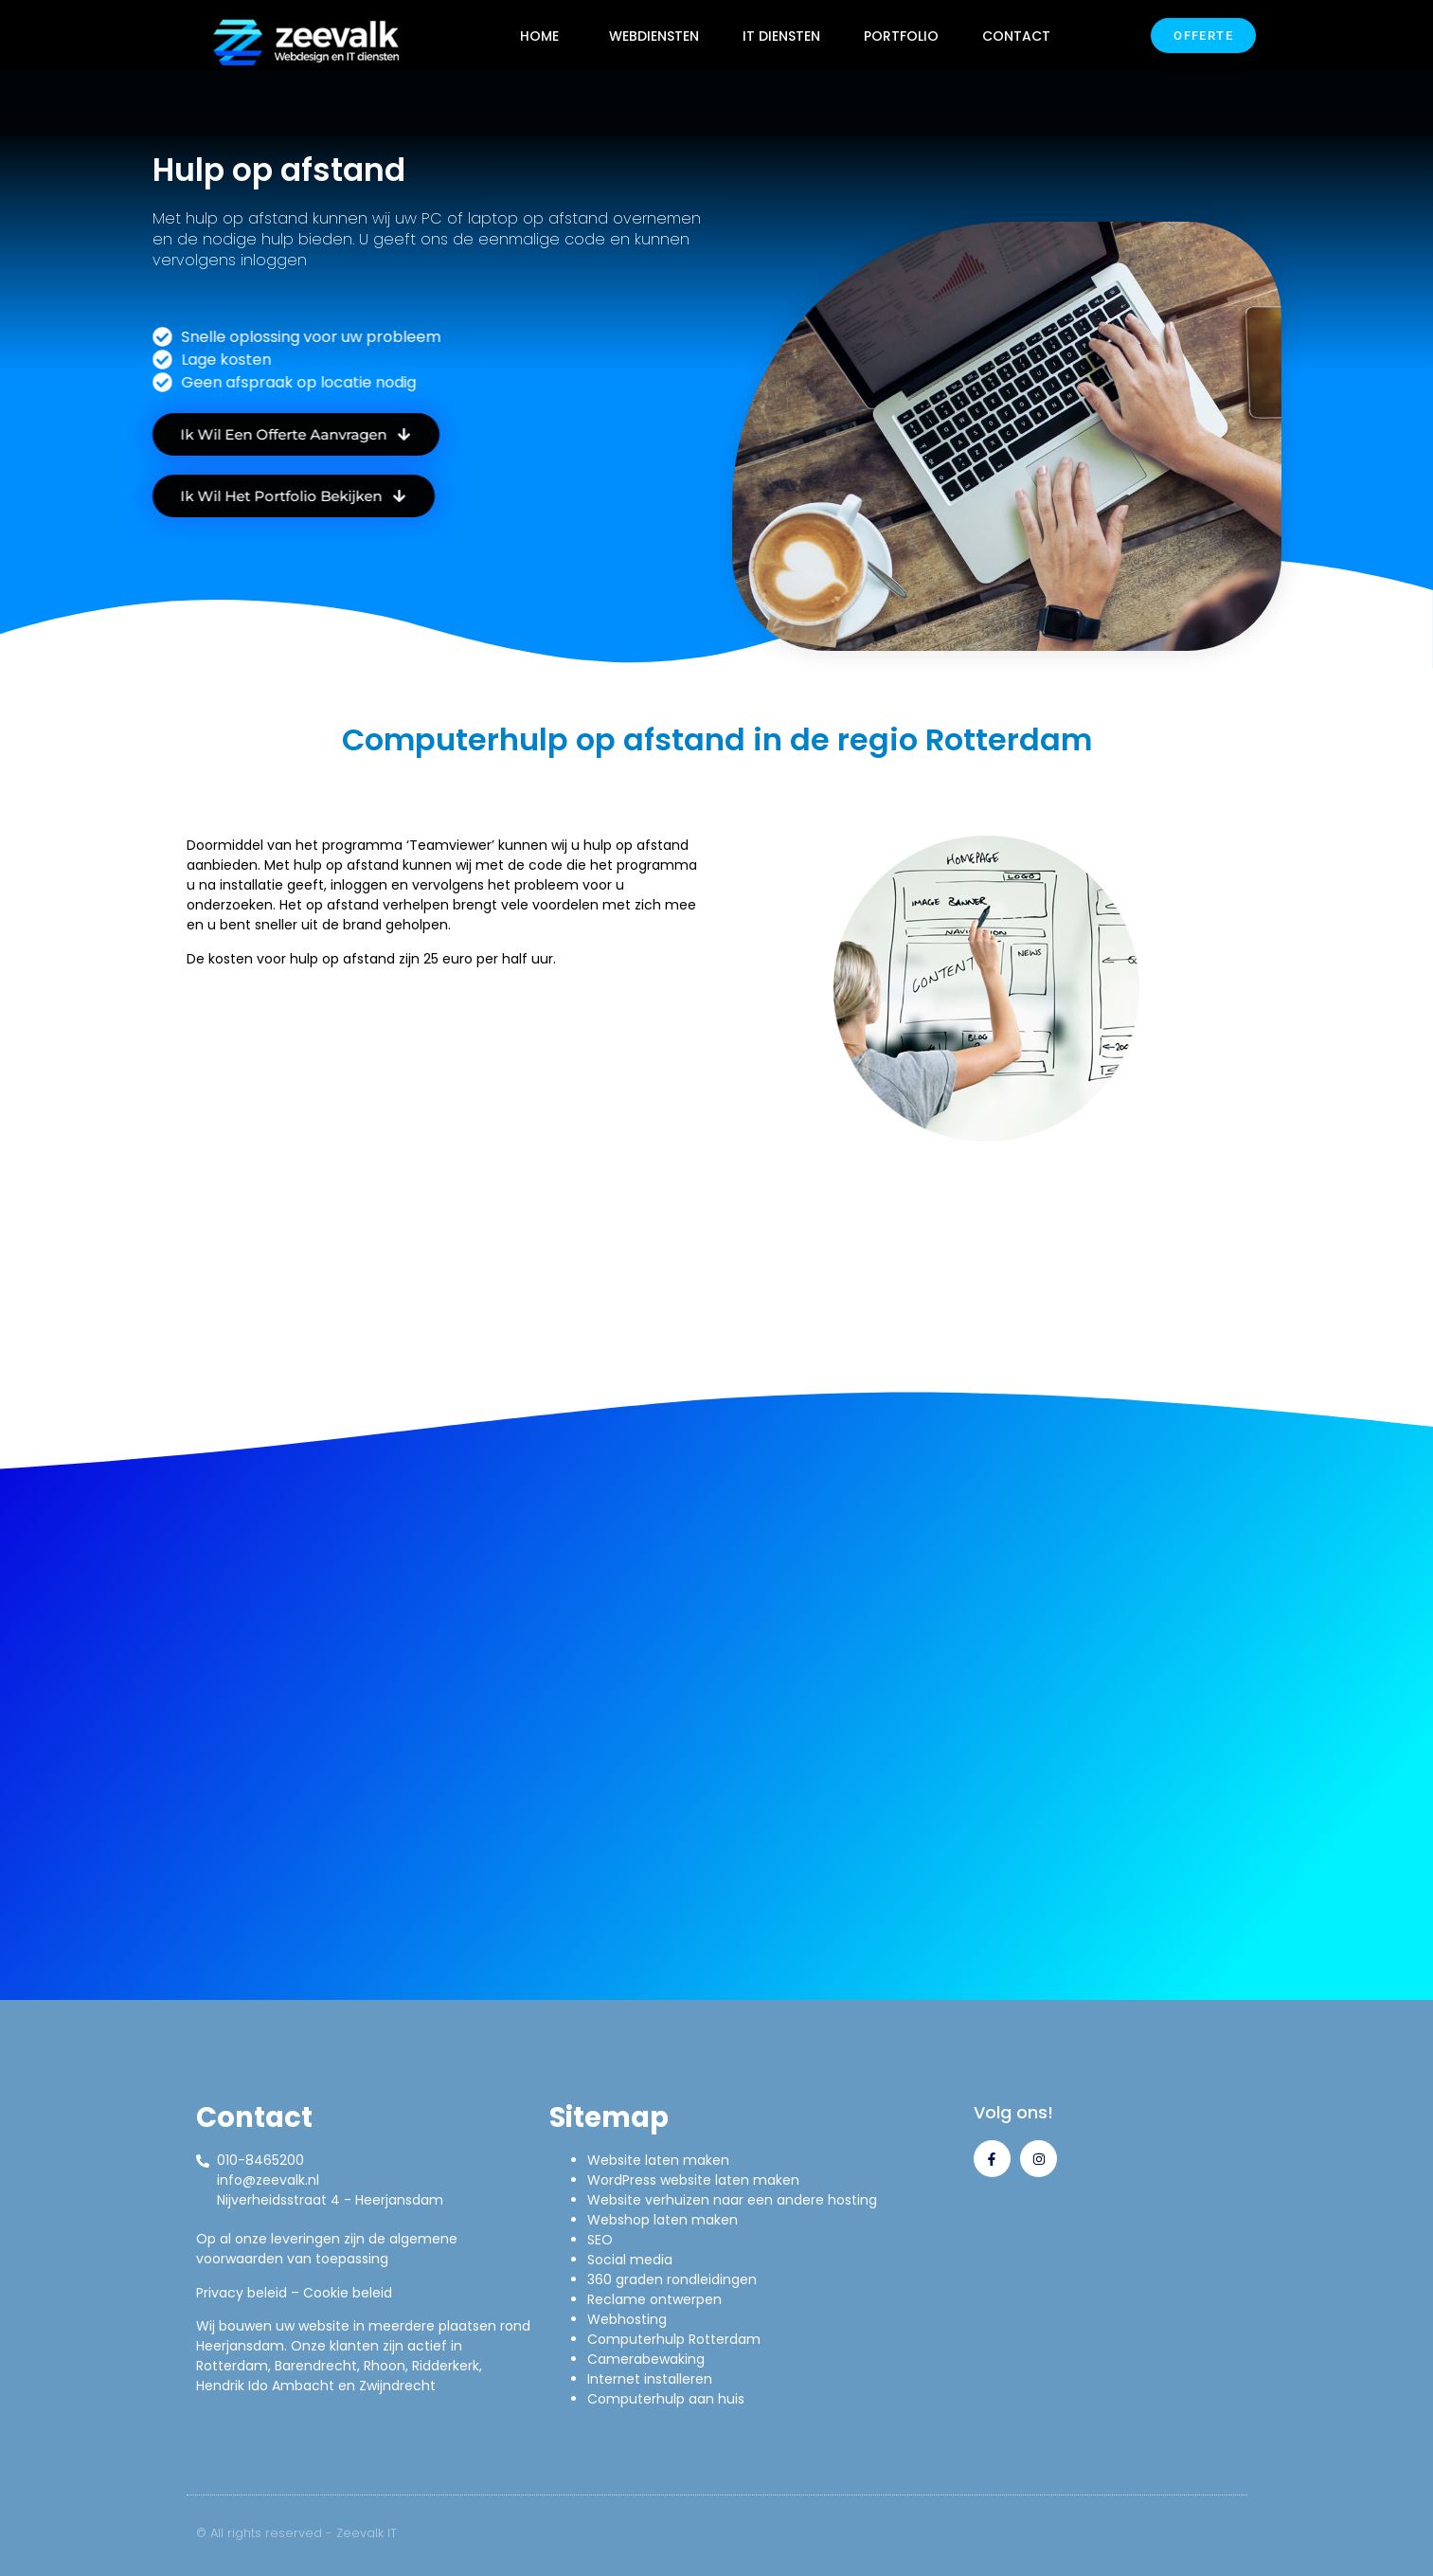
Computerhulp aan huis (665, 2398)
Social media (629, 2259)
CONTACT (1016, 36)
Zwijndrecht (397, 2385)
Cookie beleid (347, 2292)
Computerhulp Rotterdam (674, 2339)
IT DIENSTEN (781, 36)
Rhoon (384, 2365)
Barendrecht (316, 2365)
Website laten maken (658, 2160)
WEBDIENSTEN (654, 36)
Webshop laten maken (662, 2219)
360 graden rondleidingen (672, 2279)
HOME (539, 36)
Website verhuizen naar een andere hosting (732, 2199)
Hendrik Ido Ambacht (265, 2385)
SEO (600, 2239)
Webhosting (627, 2319)
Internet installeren (649, 2378)
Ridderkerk (445, 2365)
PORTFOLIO (901, 36)
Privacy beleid (241, 2292)
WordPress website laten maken (693, 2180)
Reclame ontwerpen (654, 2299)
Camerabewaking (646, 2359)
